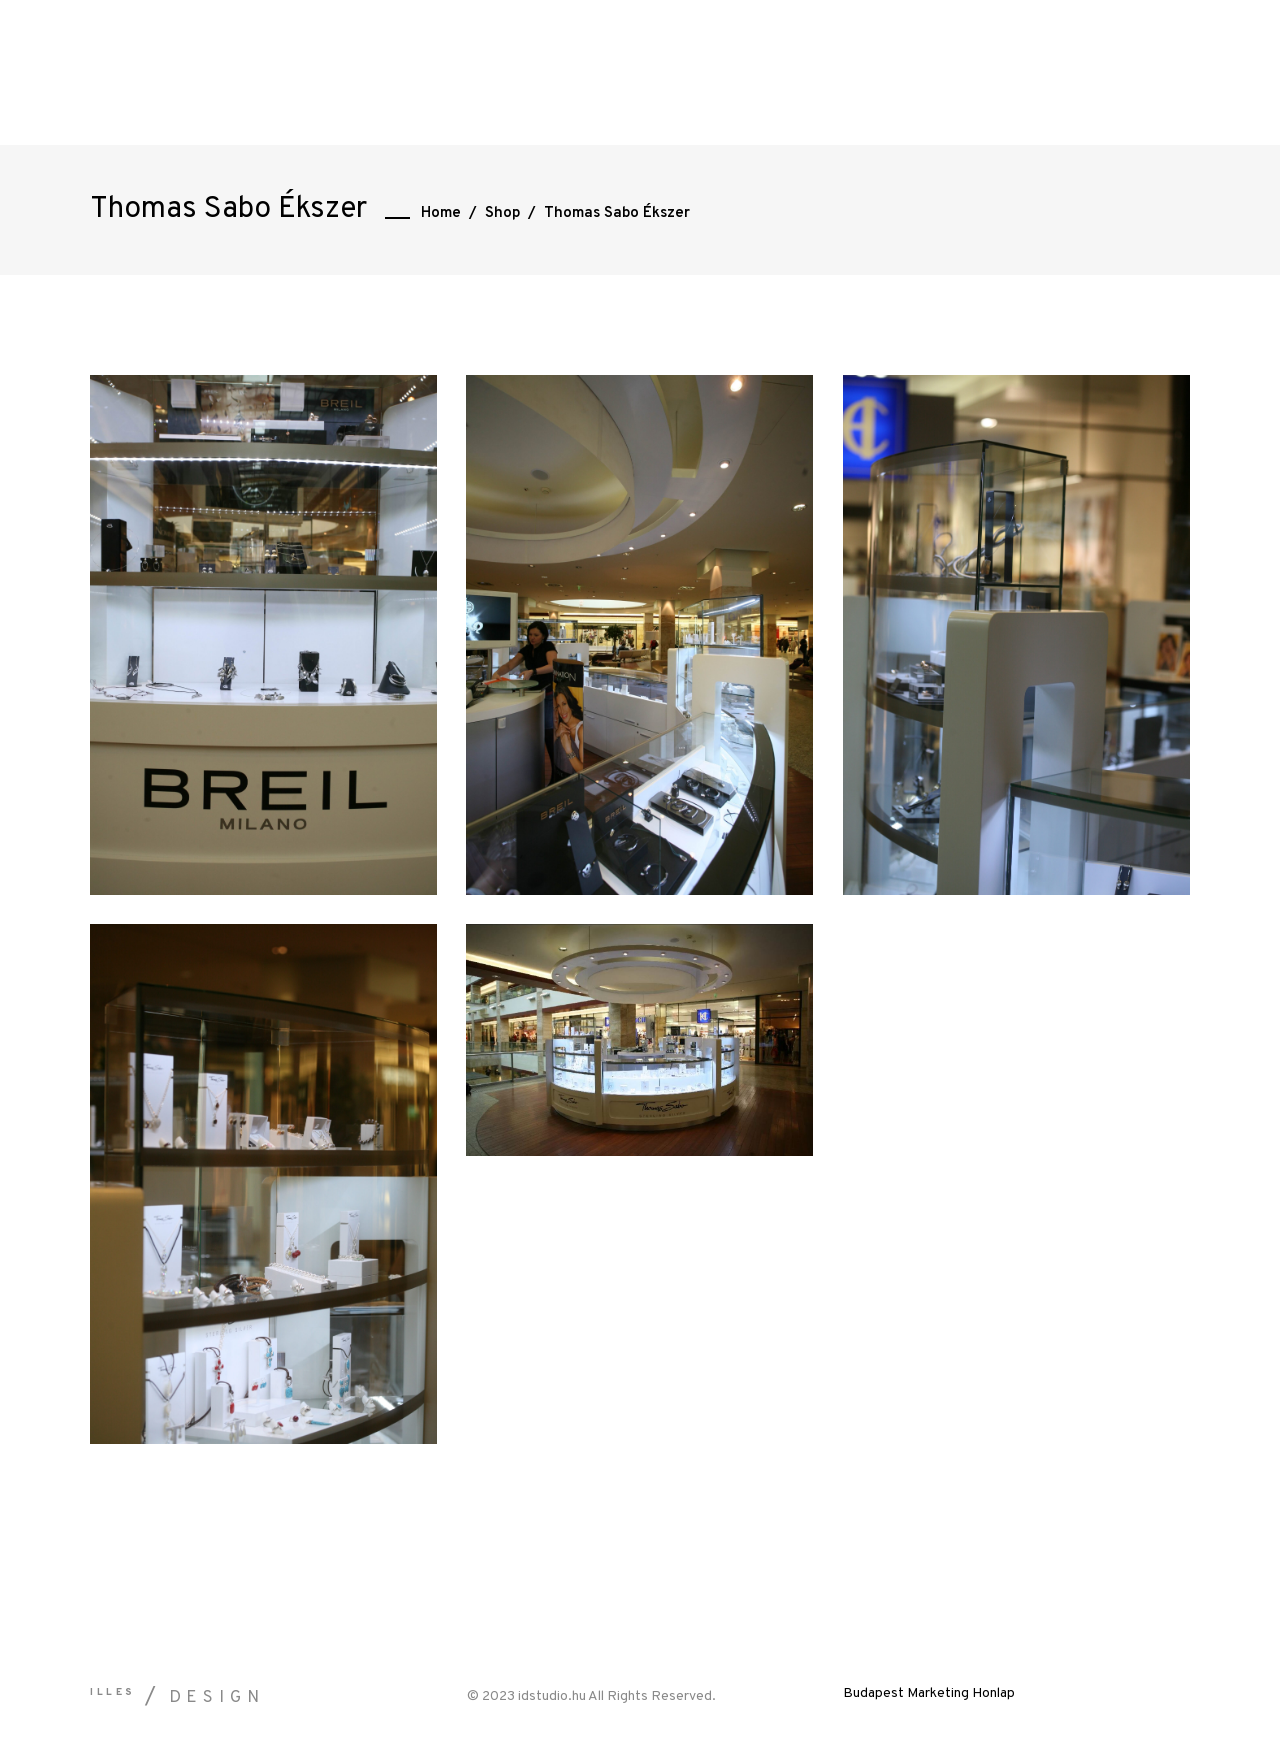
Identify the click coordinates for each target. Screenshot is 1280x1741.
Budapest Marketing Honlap (929, 1693)
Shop (502, 213)
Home (441, 213)
